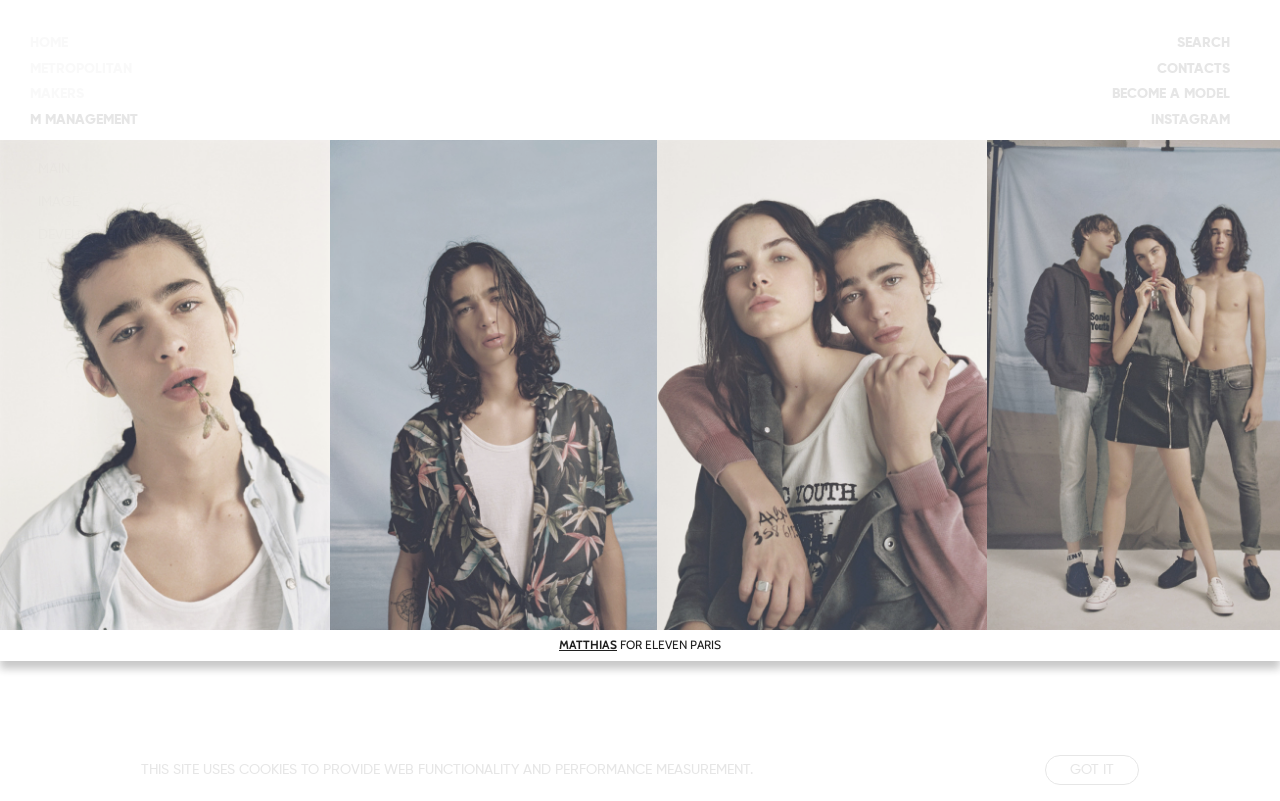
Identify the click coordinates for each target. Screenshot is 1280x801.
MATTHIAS (588, 644)
